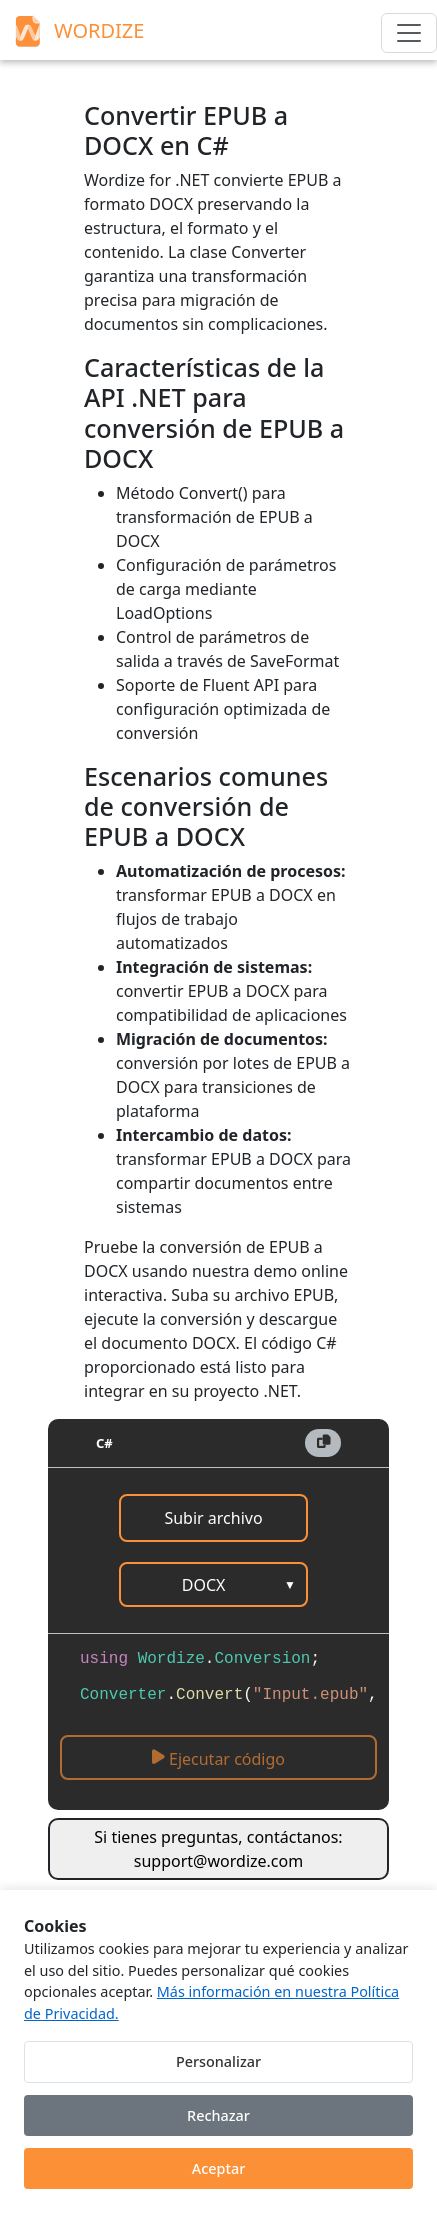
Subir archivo (213, 1518)
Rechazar (218, 2115)
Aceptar (219, 2168)
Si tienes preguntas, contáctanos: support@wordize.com (218, 1849)
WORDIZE (77, 31)
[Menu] (409, 33)
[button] (323, 1443)
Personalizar (218, 2061)
